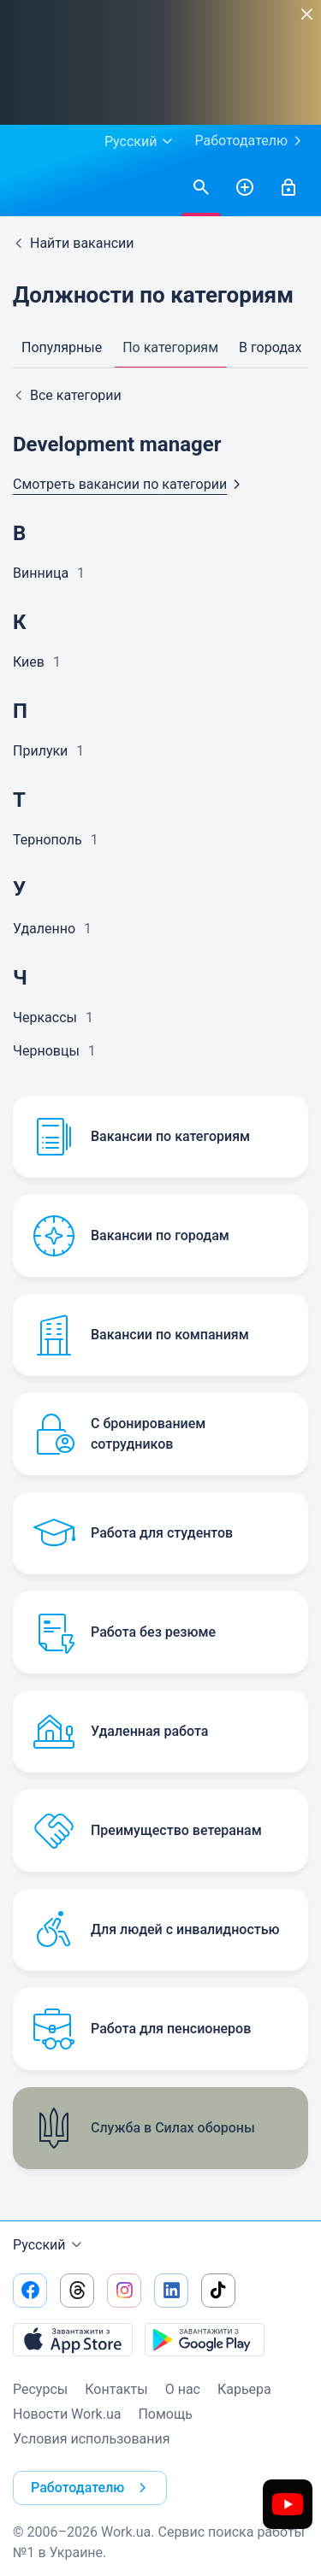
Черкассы (45, 1017)
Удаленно (44, 928)
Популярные (61, 347)
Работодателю (251, 141)
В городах (270, 347)
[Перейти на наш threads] (77, 2290)
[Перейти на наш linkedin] (171, 2290)
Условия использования (91, 2439)
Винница (40, 573)
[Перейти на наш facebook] (30, 2290)
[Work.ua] (30, 188)
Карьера (244, 2389)
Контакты (116, 2389)
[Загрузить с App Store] (73, 2339)
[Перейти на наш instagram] (124, 2290)
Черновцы (46, 1051)
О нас (182, 2389)
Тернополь (47, 840)
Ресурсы (40, 2389)
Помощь (165, 2414)
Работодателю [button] (92, 2488)
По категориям (170, 347)
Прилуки (40, 751)
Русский (49, 2245)
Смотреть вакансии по (130, 484)
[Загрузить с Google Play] (205, 2339)
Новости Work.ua (67, 2414)
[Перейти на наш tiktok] (218, 2290)
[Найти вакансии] (201, 188)
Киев (29, 662)
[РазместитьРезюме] (245, 188)
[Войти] (288, 188)
